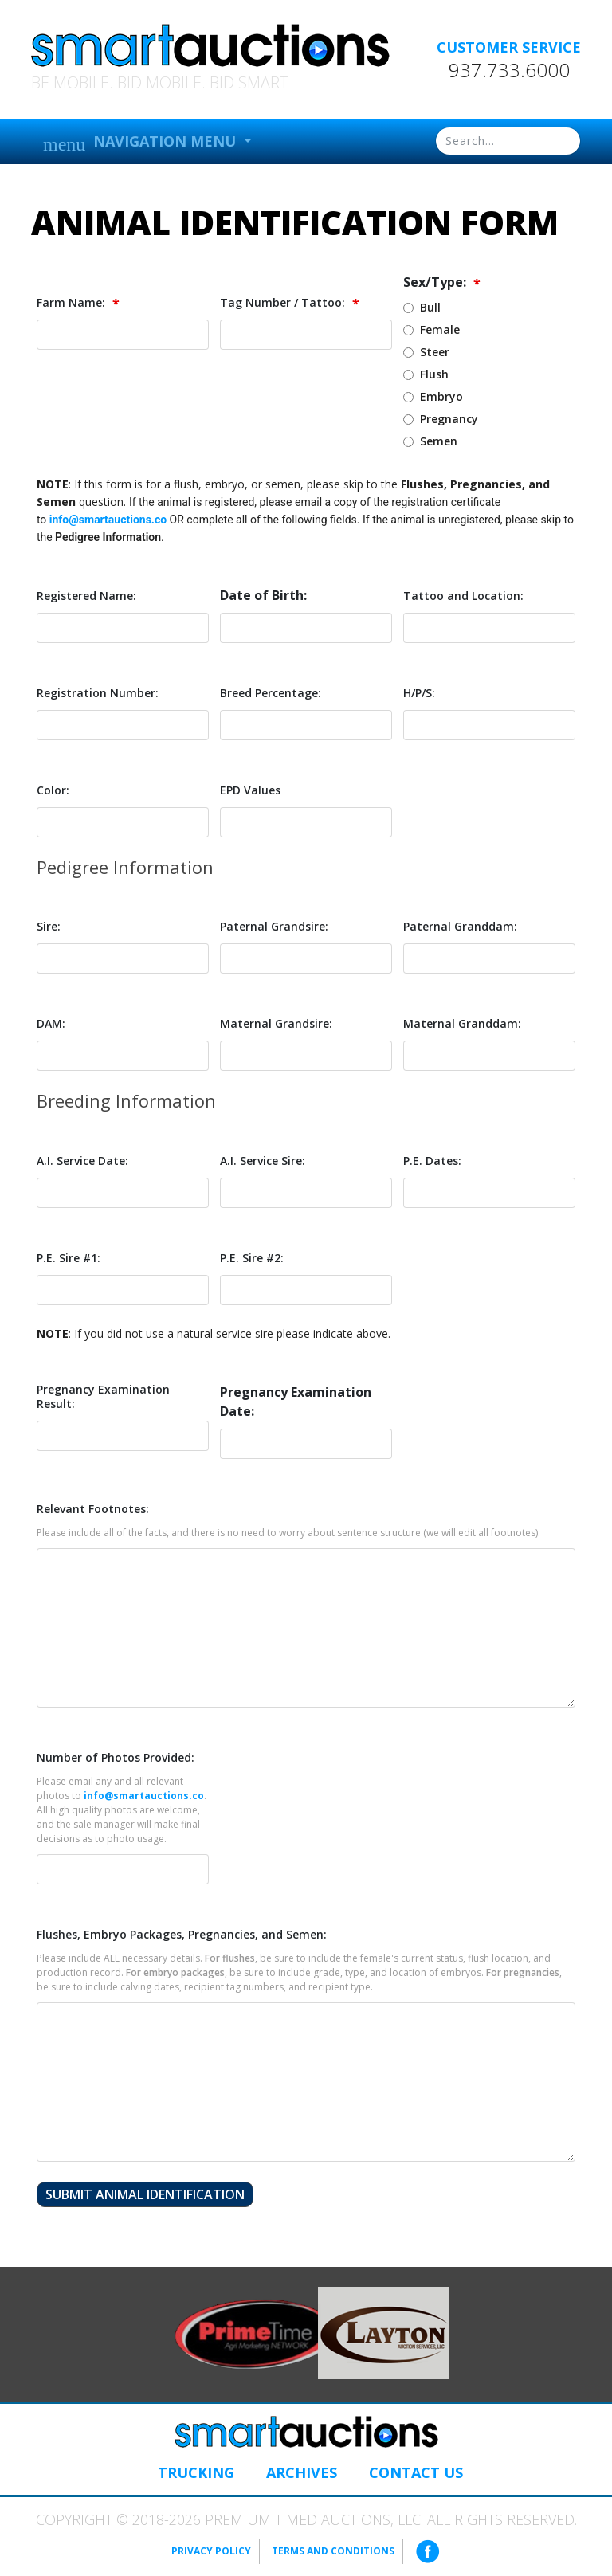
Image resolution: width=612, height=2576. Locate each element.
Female (440, 329)
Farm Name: (78, 303)
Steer (434, 351)
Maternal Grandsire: (276, 1024)
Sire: (49, 926)
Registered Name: (86, 596)
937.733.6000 (509, 70)
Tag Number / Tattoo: (289, 303)
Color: (53, 790)
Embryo (441, 396)
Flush (434, 374)
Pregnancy (449, 418)
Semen (438, 441)
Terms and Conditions (333, 2551)
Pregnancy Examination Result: (103, 1396)
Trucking (196, 2472)
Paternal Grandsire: (274, 926)
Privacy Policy (211, 2551)
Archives (301, 2472)
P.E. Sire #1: (68, 1258)
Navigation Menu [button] (141, 143)
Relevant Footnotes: (93, 1509)
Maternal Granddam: (462, 1024)
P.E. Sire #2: (252, 1258)
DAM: (51, 1024)
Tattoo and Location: (463, 596)
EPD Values (250, 790)
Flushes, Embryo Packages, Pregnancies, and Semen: (182, 1934)
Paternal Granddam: (460, 926)
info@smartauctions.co (108, 519)
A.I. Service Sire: (262, 1161)
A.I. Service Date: (82, 1161)
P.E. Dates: (432, 1161)
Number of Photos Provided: (115, 1758)
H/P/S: (419, 693)
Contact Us (416, 2472)
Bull (430, 307)
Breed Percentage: (270, 693)
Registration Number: (98, 693)
